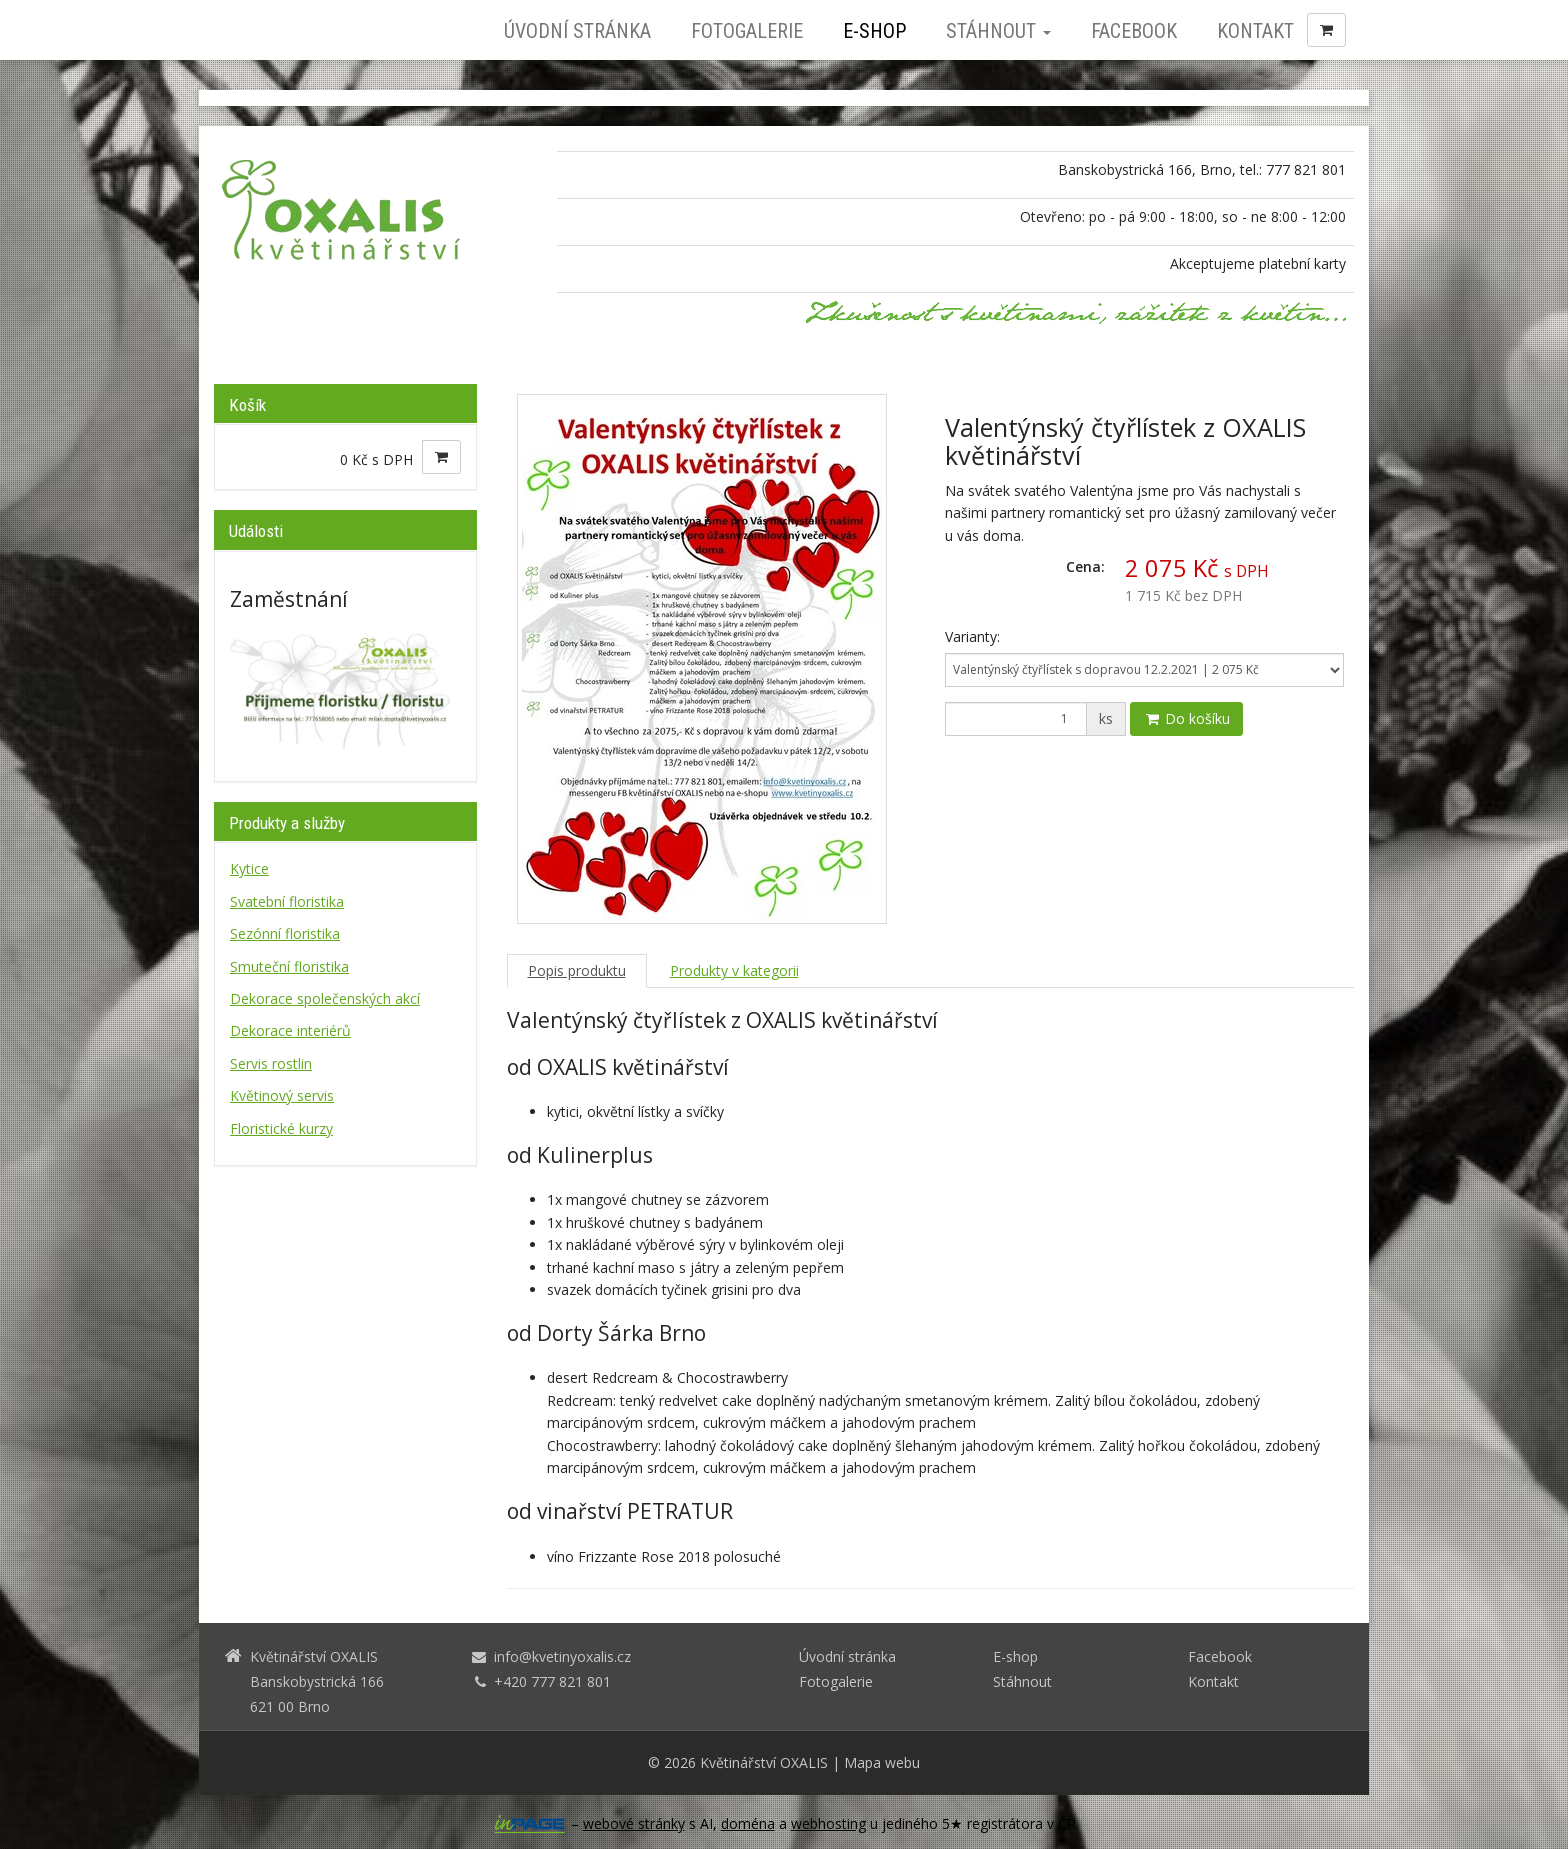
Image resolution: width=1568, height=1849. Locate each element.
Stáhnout (998, 31)
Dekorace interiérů (290, 1030)
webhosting (828, 1823)
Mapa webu (882, 1762)
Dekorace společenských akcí (325, 998)
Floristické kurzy (281, 1128)
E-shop (874, 31)
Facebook (1134, 31)
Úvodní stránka (577, 31)
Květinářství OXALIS (764, 1762)
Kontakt (1255, 31)
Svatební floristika (287, 901)
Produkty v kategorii (734, 970)
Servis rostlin (271, 1063)
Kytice (249, 868)
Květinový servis (282, 1095)
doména (748, 1823)
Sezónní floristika (285, 933)
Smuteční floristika (289, 966)
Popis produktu (577, 970)
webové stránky (634, 1823)
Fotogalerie (747, 31)
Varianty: (972, 636)
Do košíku (1186, 718)
